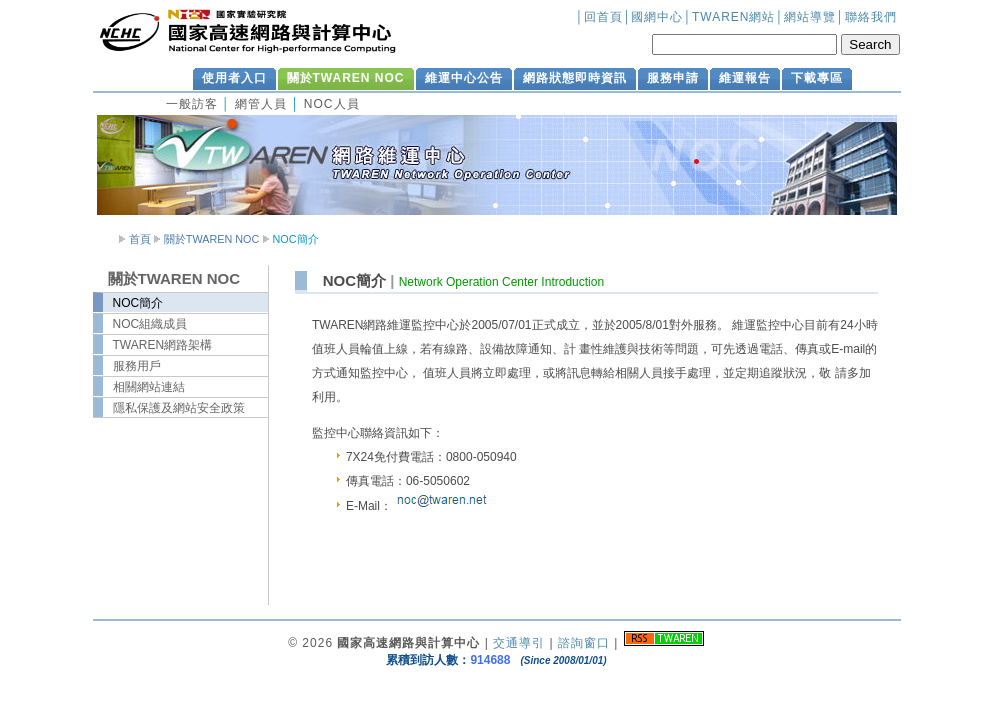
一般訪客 (192, 104)
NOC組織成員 (150, 324)
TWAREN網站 (734, 17)
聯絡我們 (871, 17)
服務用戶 (137, 366)
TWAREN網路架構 (163, 345)
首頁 (140, 239)
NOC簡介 (138, 303)
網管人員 (261, 104)
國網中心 (657, 17)
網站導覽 (810, 17)
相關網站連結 (149, 387)
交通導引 (519, 643)
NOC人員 (332, 104)
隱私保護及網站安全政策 (179, 408)
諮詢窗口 (584, 643)
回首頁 (603, 17)
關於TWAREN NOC (211, 239)
